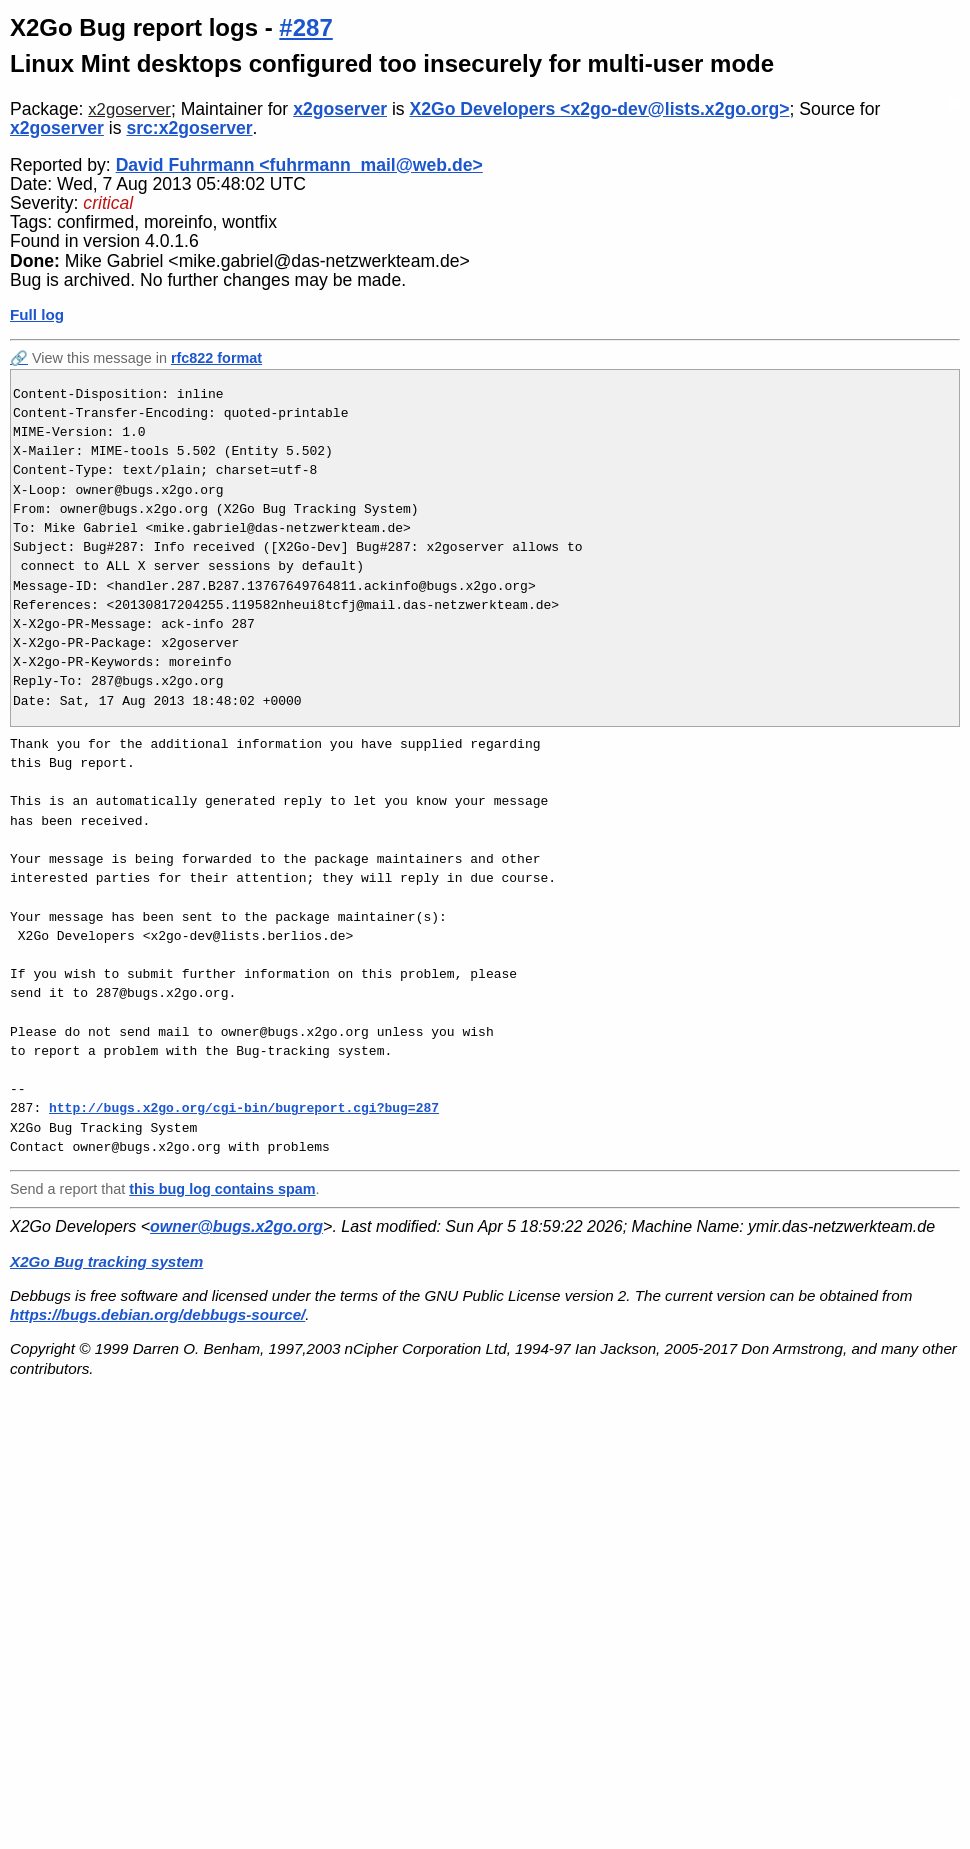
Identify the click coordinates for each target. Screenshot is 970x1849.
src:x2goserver (189, 128)
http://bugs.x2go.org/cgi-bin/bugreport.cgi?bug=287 (244, 1108)
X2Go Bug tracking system (106, 1261)
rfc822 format (216, 358)
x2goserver (129, 109)
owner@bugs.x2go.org (236, 1226)
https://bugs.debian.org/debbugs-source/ (157, 1314)
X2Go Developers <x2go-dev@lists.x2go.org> (600, 109)
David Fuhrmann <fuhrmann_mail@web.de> (299, 165)
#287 (305, 27)
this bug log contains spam (222, 1189)
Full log (37, 314)
